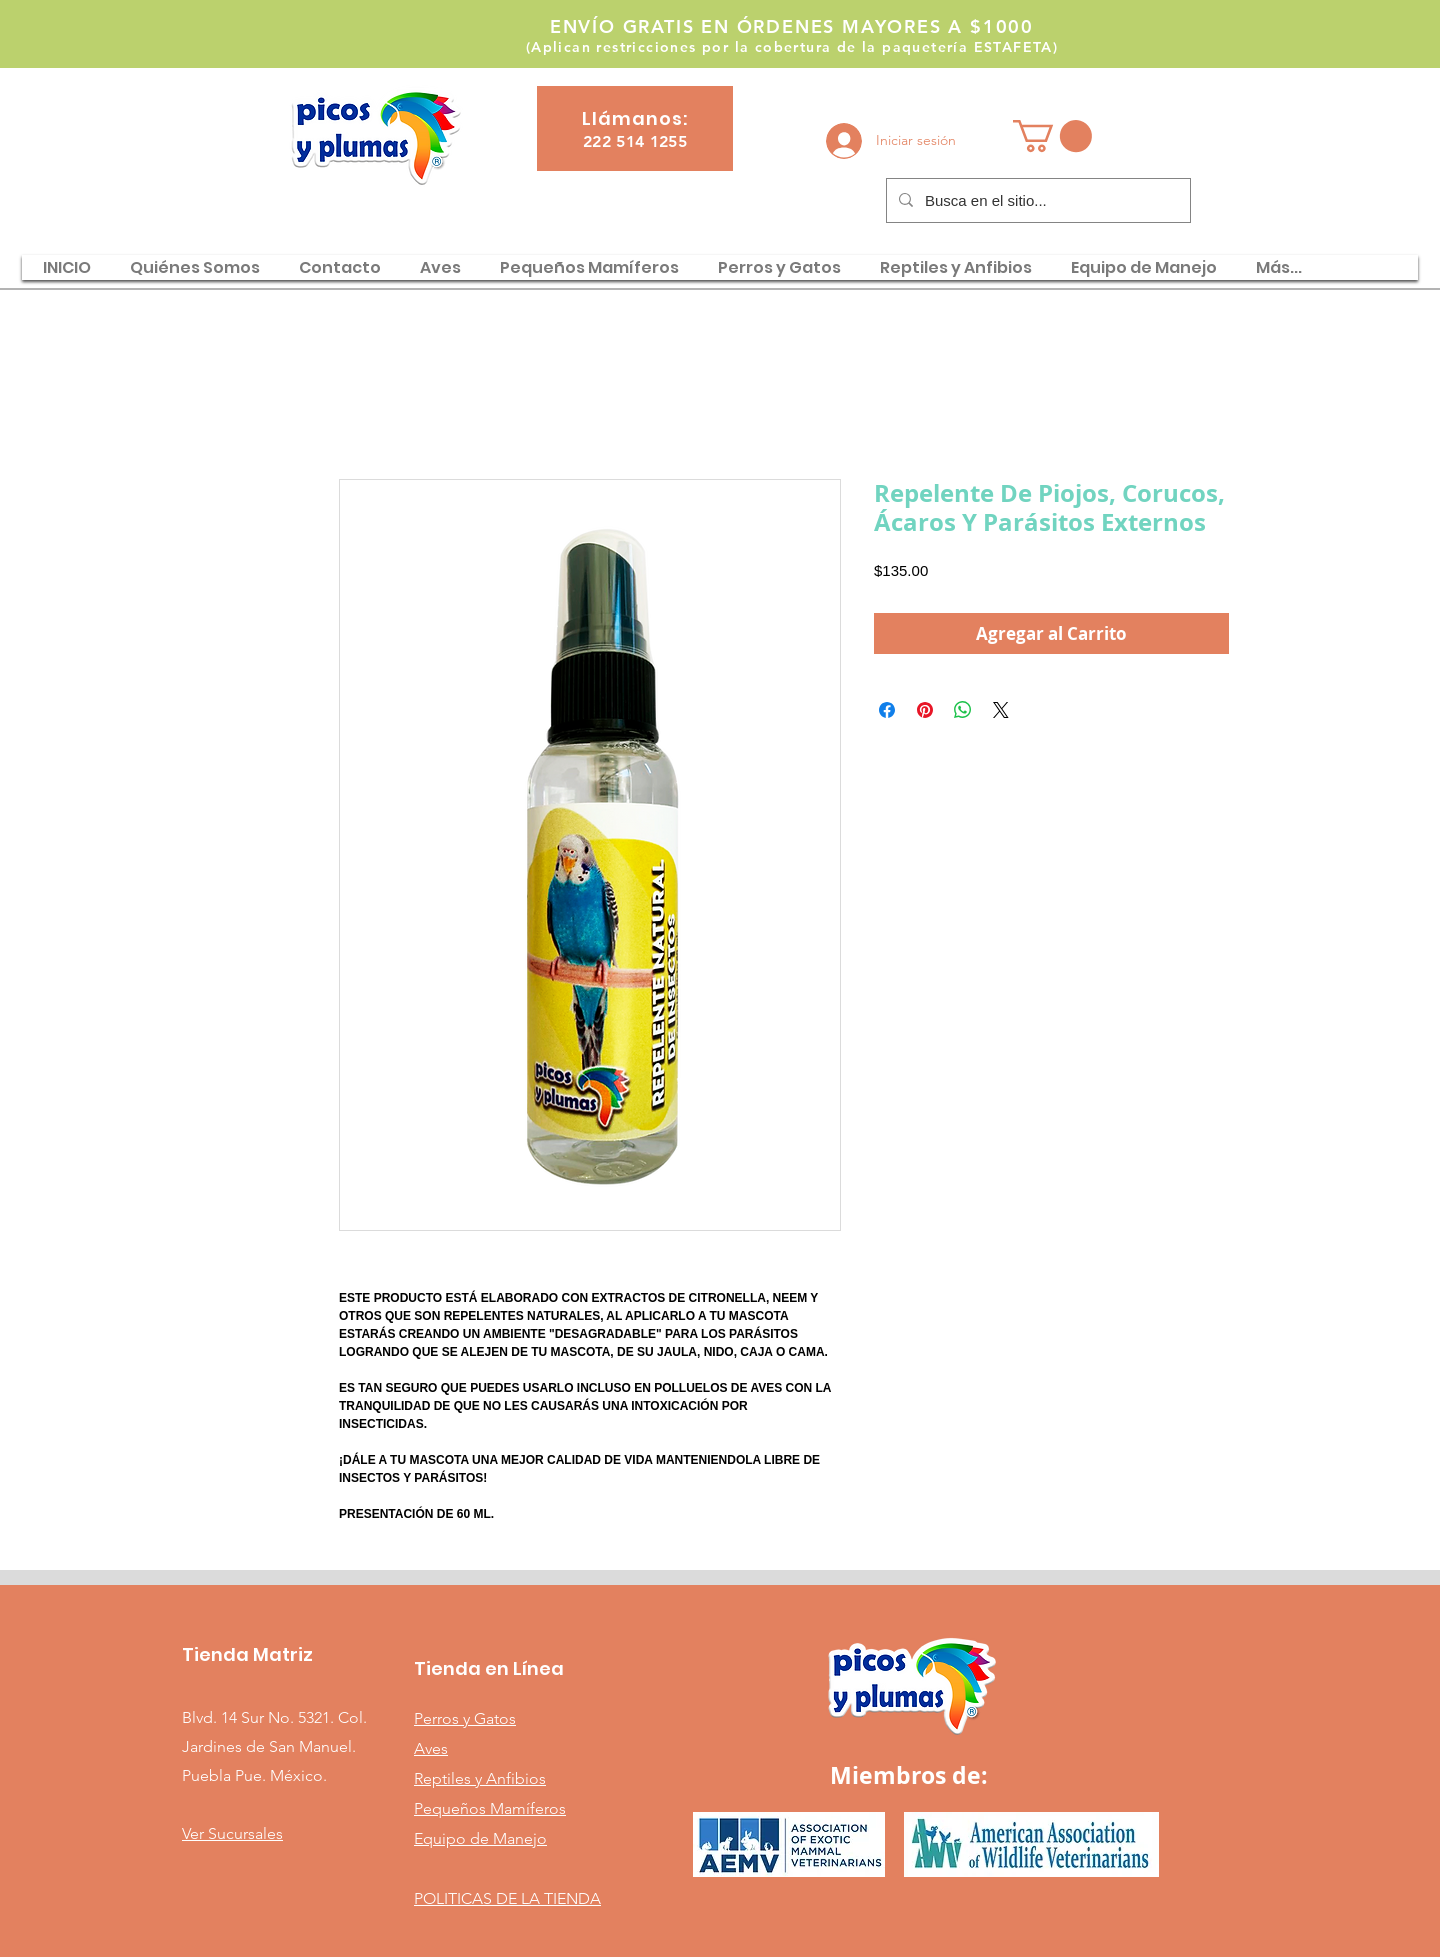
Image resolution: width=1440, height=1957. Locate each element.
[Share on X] (1001, 710)
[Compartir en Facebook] (887, 710)
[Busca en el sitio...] (1036, 200)
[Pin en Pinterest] (925, 710)
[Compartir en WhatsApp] (963, 710)
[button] (1052, 136)
